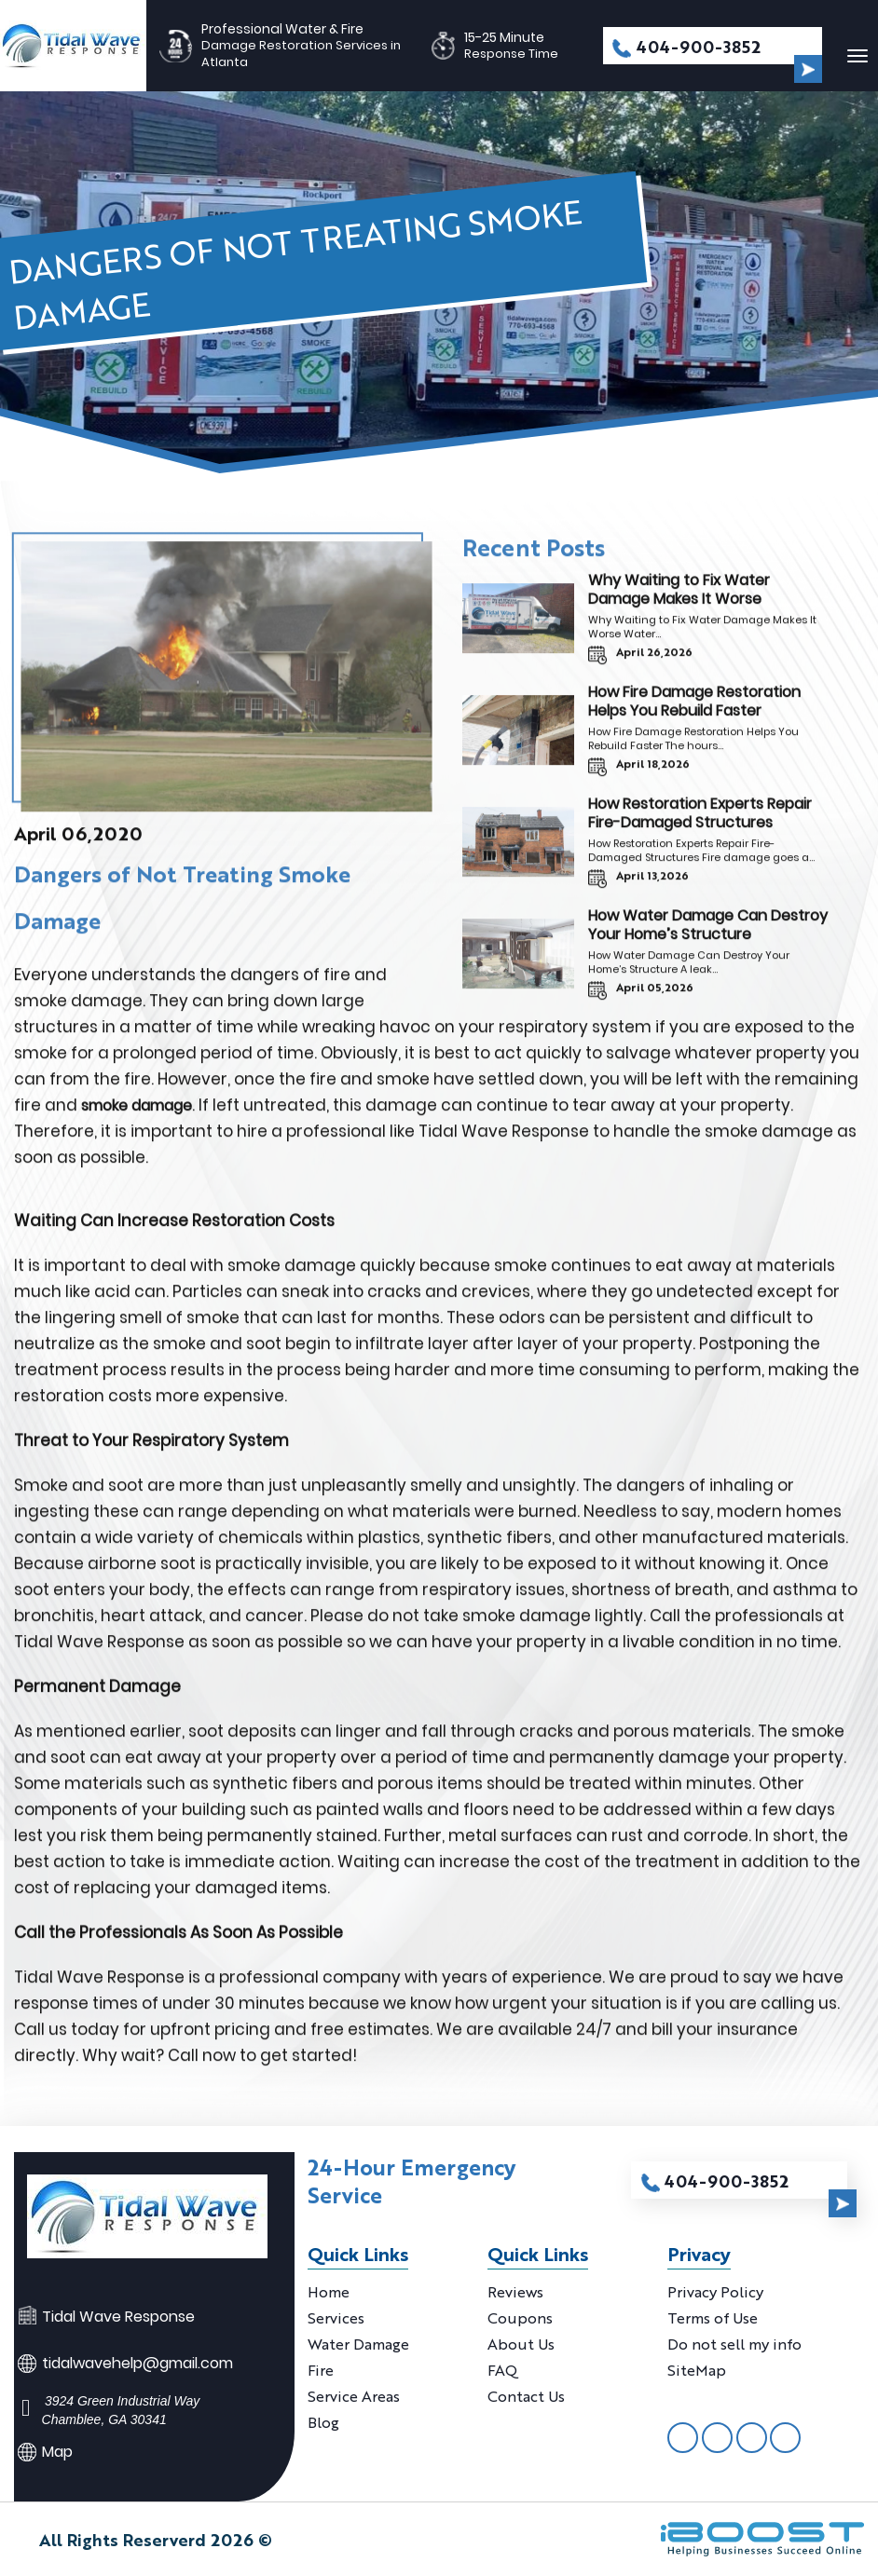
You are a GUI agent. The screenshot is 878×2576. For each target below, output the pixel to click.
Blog (323, 2422)
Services (336, 2317)
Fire (321, 2369)
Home (329, 2291)
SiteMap (696, 2369)
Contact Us (526, 2396)
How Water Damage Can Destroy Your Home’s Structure (708, 933)
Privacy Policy (715, 2291)
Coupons (520, 2317)
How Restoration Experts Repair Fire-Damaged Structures (700, 821)
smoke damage (136, 1113)
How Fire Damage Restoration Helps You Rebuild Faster (694, 709)
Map (57, 2451)
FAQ (502, 2369)
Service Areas (354, 2396)
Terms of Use (712, 2317)
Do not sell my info (734, 2343)
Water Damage (358, 2343)
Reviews (515, 2291)
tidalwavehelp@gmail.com (137, 2363)
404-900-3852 (699, 45)
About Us (521, 2343)
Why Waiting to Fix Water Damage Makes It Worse (679, 598)
